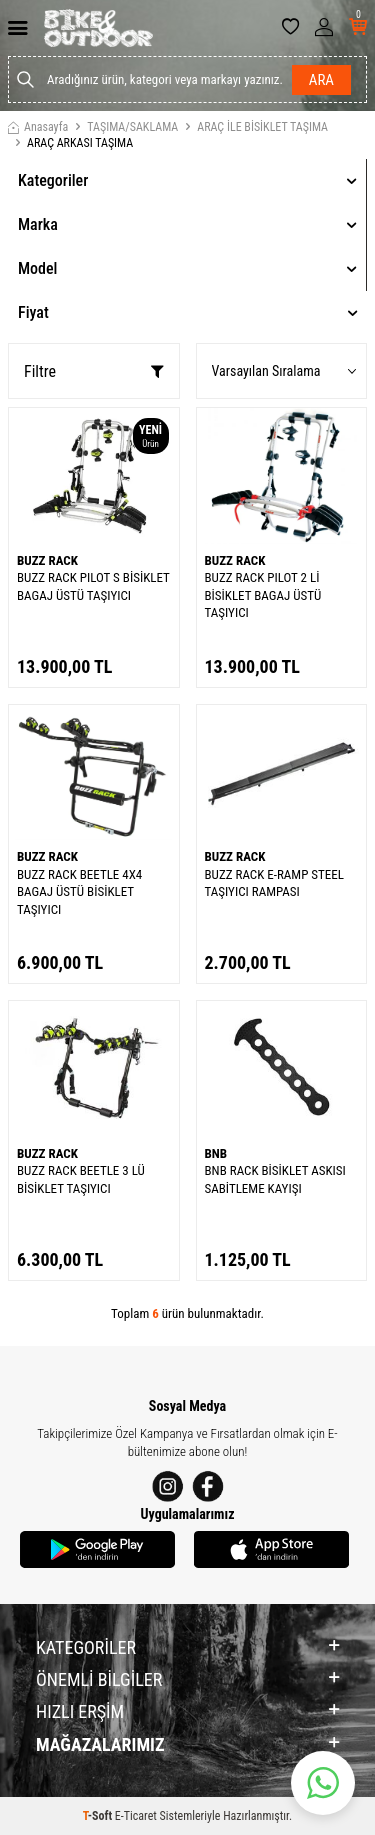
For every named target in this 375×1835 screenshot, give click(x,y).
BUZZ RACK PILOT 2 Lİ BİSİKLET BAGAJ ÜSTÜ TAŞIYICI (263, 595)
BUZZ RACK (47, 560)
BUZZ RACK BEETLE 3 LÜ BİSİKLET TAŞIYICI (81, 1179)
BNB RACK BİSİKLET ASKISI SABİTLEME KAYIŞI (275, 1179)
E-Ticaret (136, 1816)
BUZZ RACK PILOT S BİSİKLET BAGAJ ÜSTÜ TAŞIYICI (93, 586)
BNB (216, 1153)
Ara (321, 80)
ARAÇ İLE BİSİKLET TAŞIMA (262, 127)
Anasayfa (38, 127)
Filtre (94, 371)
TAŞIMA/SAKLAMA (132, 127)
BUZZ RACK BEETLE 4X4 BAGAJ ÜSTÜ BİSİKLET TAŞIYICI (79, 892)
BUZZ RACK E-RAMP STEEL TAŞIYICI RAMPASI (274, 883)
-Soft (99, 1816)
